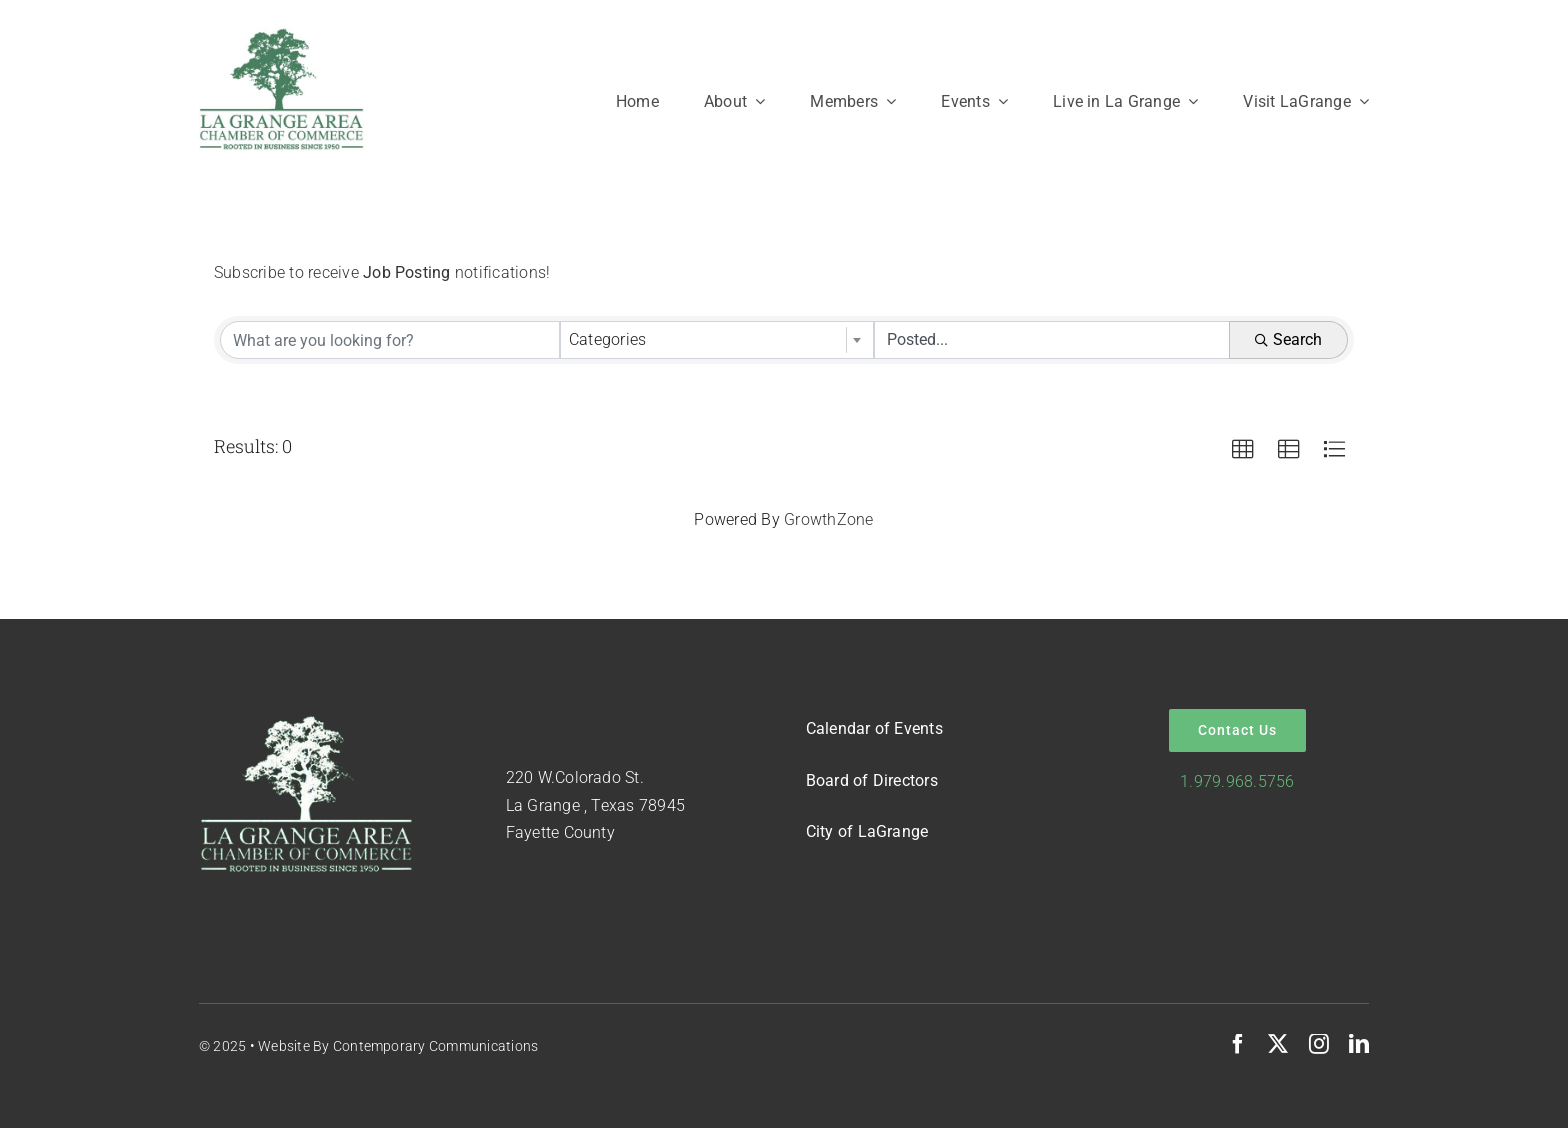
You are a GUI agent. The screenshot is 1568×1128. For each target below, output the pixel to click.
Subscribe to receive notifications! (382, 272)
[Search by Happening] (1052, 340)
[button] (1243, 450)
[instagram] (1319, 1044)
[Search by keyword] (390, 340)
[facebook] (1238, 1044)
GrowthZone (828, 519)
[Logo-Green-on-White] (281, 34)
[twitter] (1278, 1044)
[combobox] (717, 340)
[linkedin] (1359, 1044)
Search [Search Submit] (1288, 339)
